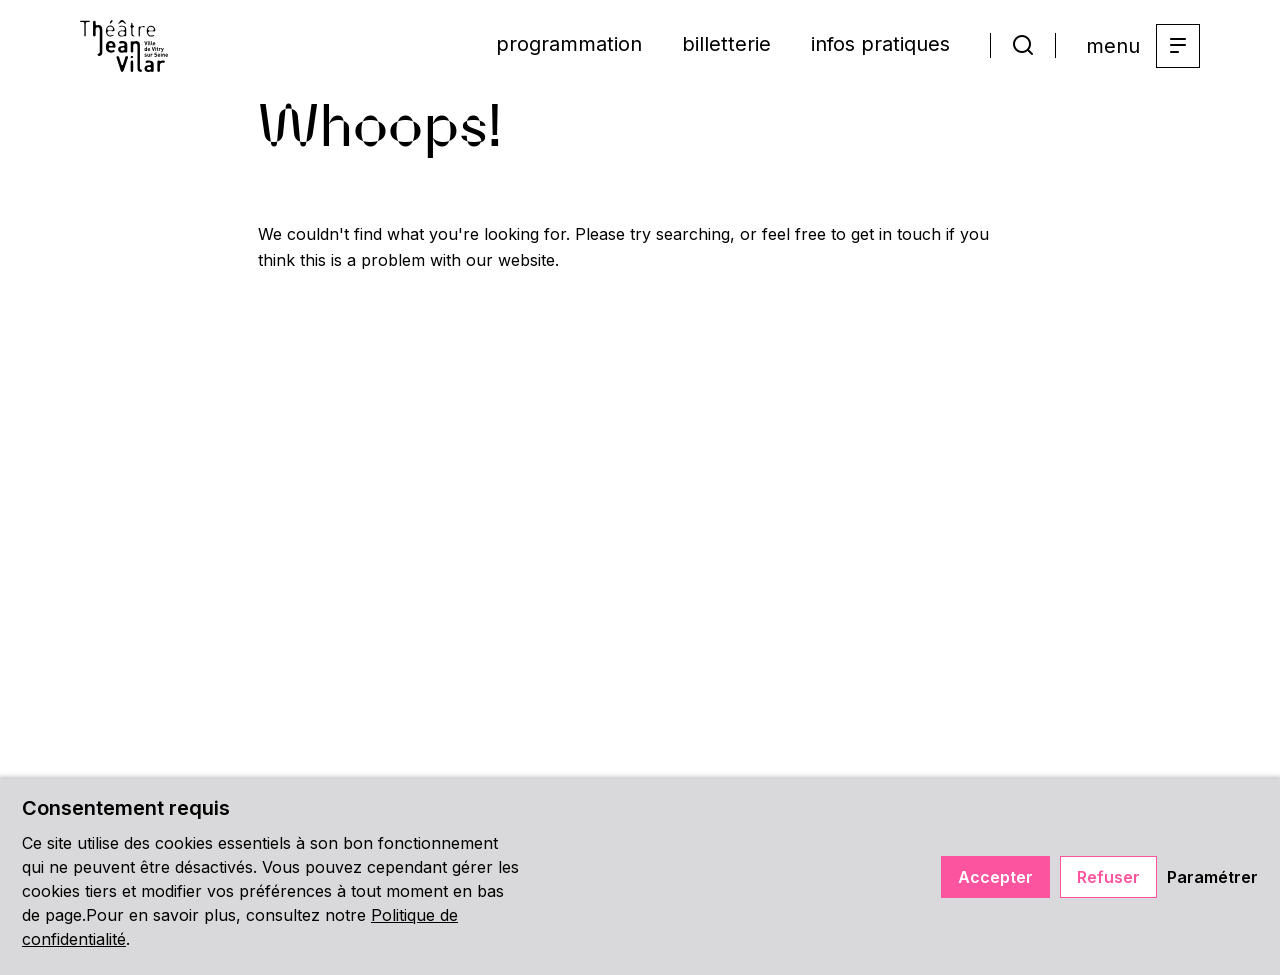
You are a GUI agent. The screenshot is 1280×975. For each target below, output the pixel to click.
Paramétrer (1212, 877)
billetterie (726, 44)
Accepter (995, 877)
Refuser (1108, 877)
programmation (569, 44)
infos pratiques (880, 44)
